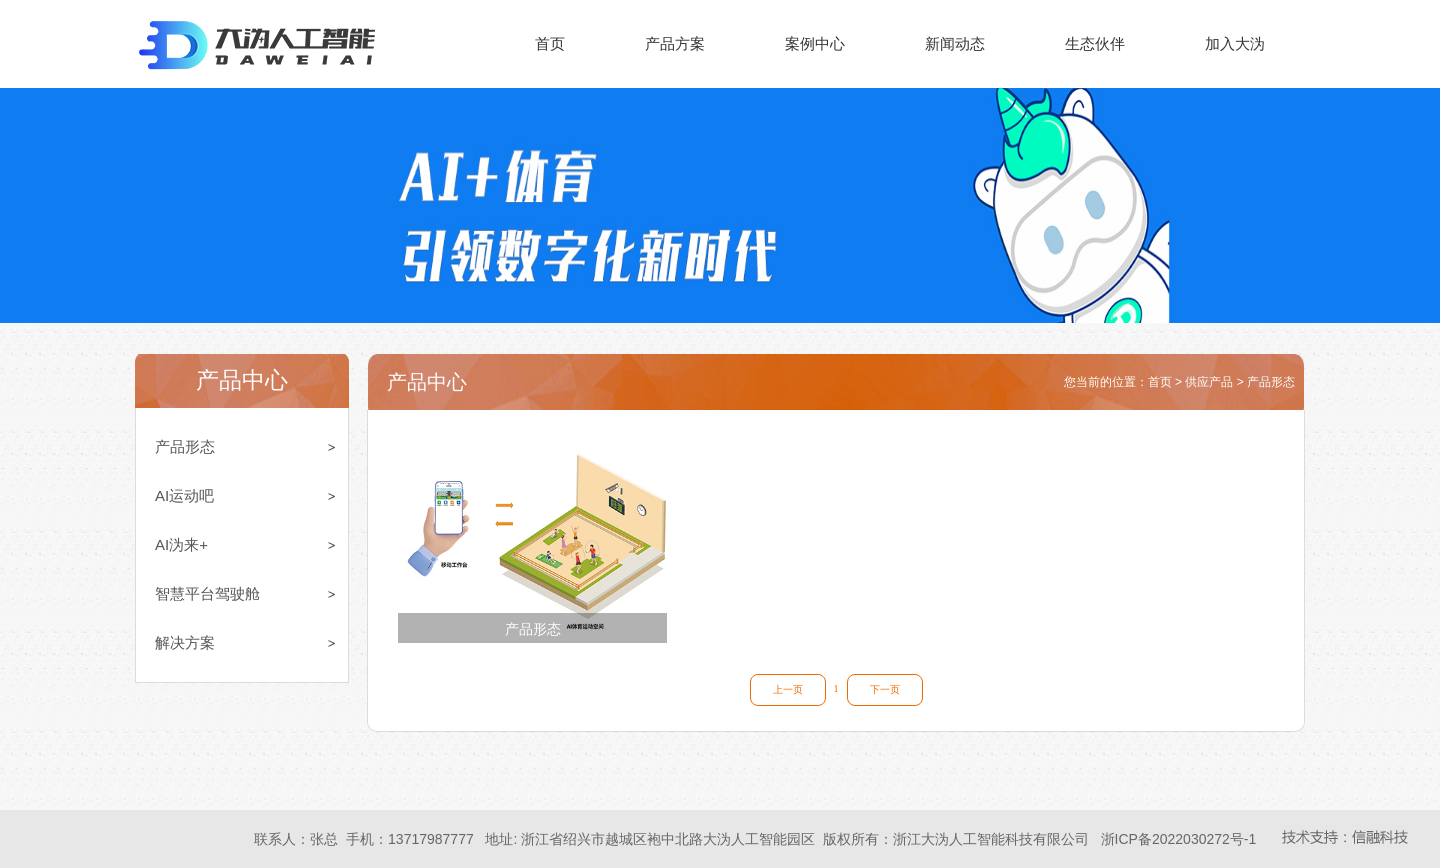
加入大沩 (1235, 43)
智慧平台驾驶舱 (207, 593)
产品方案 (675, 43)
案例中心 (815, 43)
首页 (550, 43)
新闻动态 (955, 43)
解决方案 (185, 642)
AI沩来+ (181, 544)
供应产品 (1209, 382)
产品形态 (185, 446)
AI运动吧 (184, 495)
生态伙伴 (1095, 43)
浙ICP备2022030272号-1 (1179, 839)
